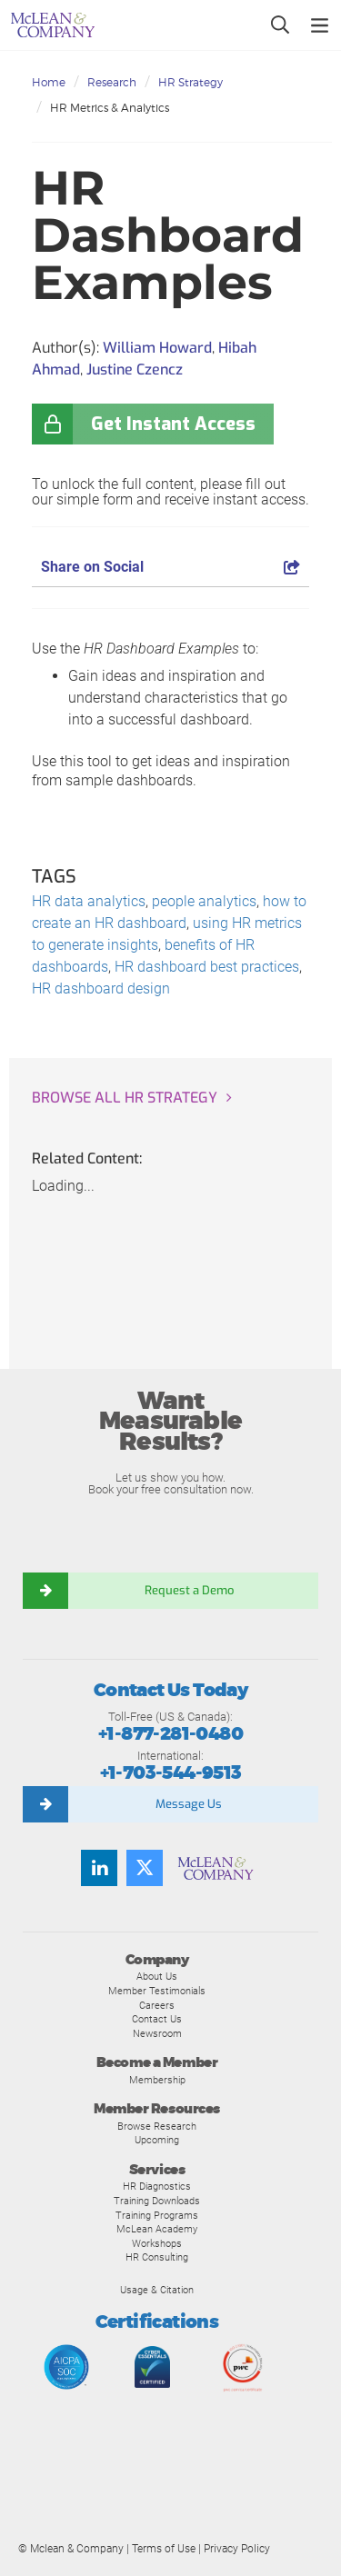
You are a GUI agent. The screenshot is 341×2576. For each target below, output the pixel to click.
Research (111, 82)
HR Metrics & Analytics (109, 108)
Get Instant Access (173, 424)
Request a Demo (189, 1590)
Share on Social (170, 566)
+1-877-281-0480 (170, 1734)
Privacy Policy (237, 2548)
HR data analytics (88, 901)
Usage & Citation (157, 2289)
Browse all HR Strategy (124, 1097)
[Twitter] (144, 1868)
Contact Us (157, 2018)
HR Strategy (190, 82)
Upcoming (157, 2139)
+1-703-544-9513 (171, 1773)
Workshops (157, 2243)
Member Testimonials (157, 1990)
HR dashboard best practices (207, 966)
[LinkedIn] (99, 1868)
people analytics (204, 901)
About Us (156, 1976)
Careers (157, 2005)
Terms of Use (164, 2548)
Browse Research (156, 2126)
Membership (157, 2079)
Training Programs (156, 2215)
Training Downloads (157, 2200)
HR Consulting (156, 2257)
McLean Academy (156, 2228)
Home (48, 82)
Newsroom (157, 2033)
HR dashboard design (101, 988)
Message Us (188, 1804)
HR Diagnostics (157, 2186)
